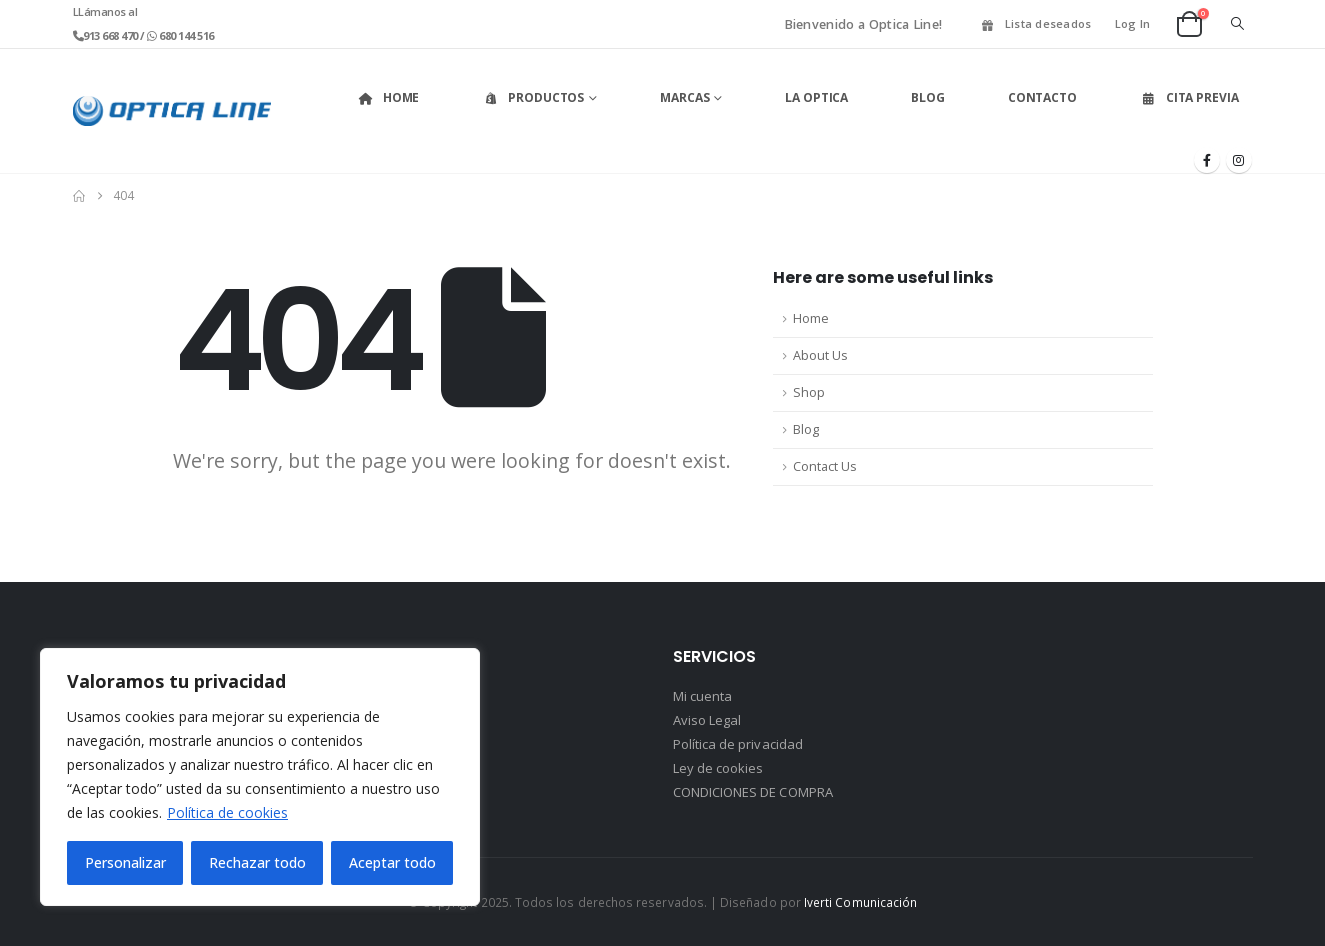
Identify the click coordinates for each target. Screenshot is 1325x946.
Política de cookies (227, 812)
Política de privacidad (738, 744)
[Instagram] (1239, 160)
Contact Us (825, 466)
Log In (1133, 23)
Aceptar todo (392, 862)
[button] (1238, 24)
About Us (820, 355)
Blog (928, 97)
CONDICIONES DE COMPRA (753, 792)
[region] (260, 777)
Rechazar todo (257, 862)
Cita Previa (1189, 97)
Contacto (1042, 97)
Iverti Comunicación (860, 902)
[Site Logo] (172, 111)
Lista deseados (1035, 23)
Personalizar (125, 862)
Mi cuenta (703, 696)
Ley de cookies (718, 768)
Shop (809, 392)
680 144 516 (185, 35)
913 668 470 (111, 35)
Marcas (684, 97)
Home (388, 97)
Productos (533, 97)
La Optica (816, 97)
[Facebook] (1207, 160)
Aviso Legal (707, 720)
